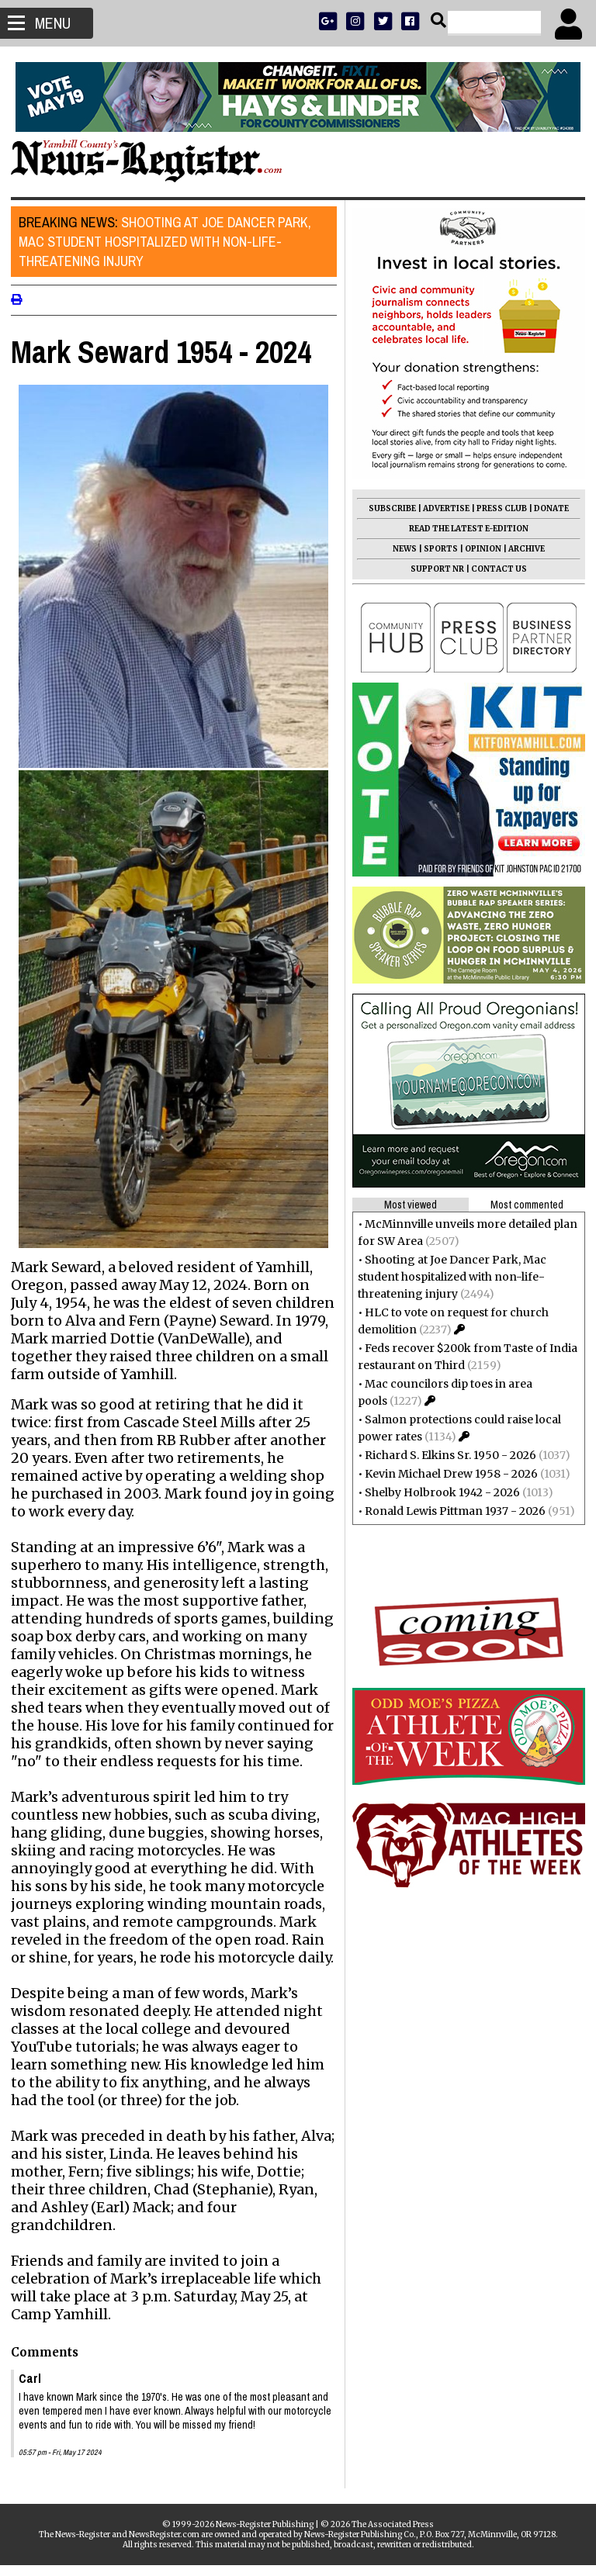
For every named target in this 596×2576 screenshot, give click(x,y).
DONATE (546, 508)
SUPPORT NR (432, 569)
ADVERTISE (441, 508)
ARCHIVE (522, 549)
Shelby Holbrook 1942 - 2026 (437, 1492)
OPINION (478, 549)
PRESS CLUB (497, 508)
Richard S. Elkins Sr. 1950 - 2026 (446, 1455)
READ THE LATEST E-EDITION (464, 529)
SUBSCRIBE (387, 508)
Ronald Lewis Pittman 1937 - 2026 (450, 1511)
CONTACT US (494, 569)
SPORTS (436, 549)
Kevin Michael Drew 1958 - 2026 (446, 1474)
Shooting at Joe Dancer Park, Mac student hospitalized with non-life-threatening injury (169, 242)
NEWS (400, 549)
